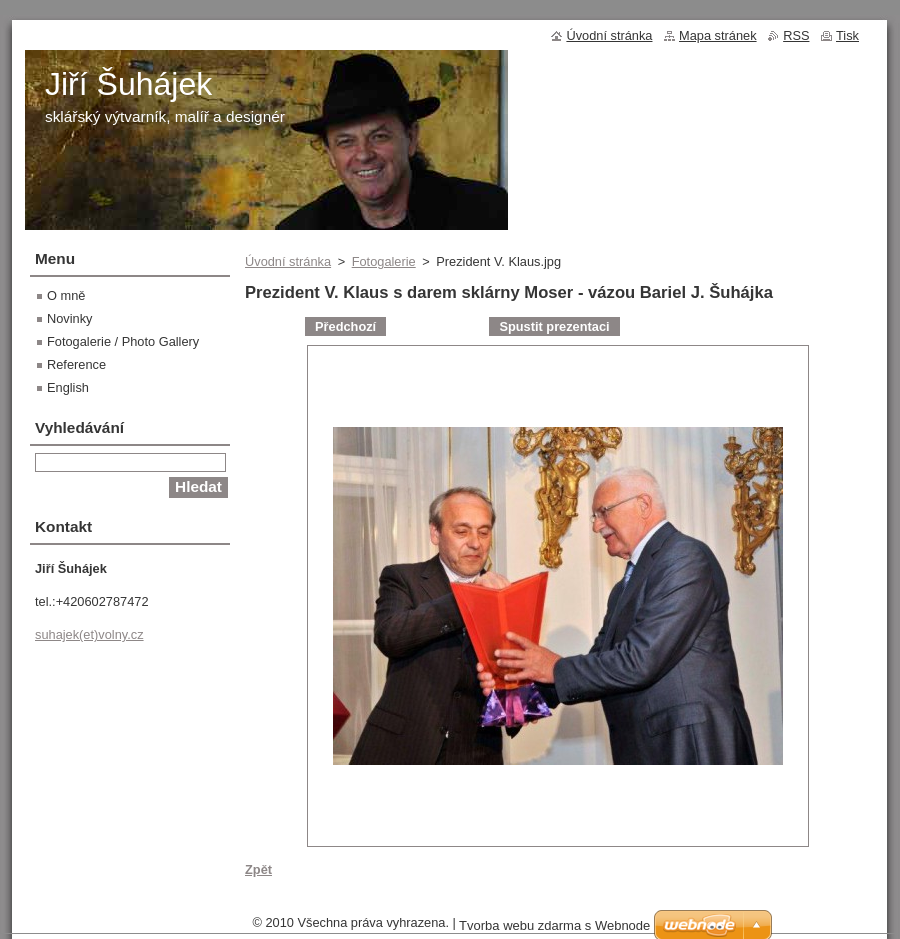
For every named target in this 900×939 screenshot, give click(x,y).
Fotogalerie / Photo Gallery (123, 341)
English (68, 387)
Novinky (70, 318)
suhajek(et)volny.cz (89, 634)
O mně (66, 295)
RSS (796, 35)
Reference (76, 364)
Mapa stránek (718, 35)
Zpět (258, 869)
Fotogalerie (384, 261)
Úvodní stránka (288, 261)
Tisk (847, 35)
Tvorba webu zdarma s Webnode (554, 925)
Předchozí (345, 326)
